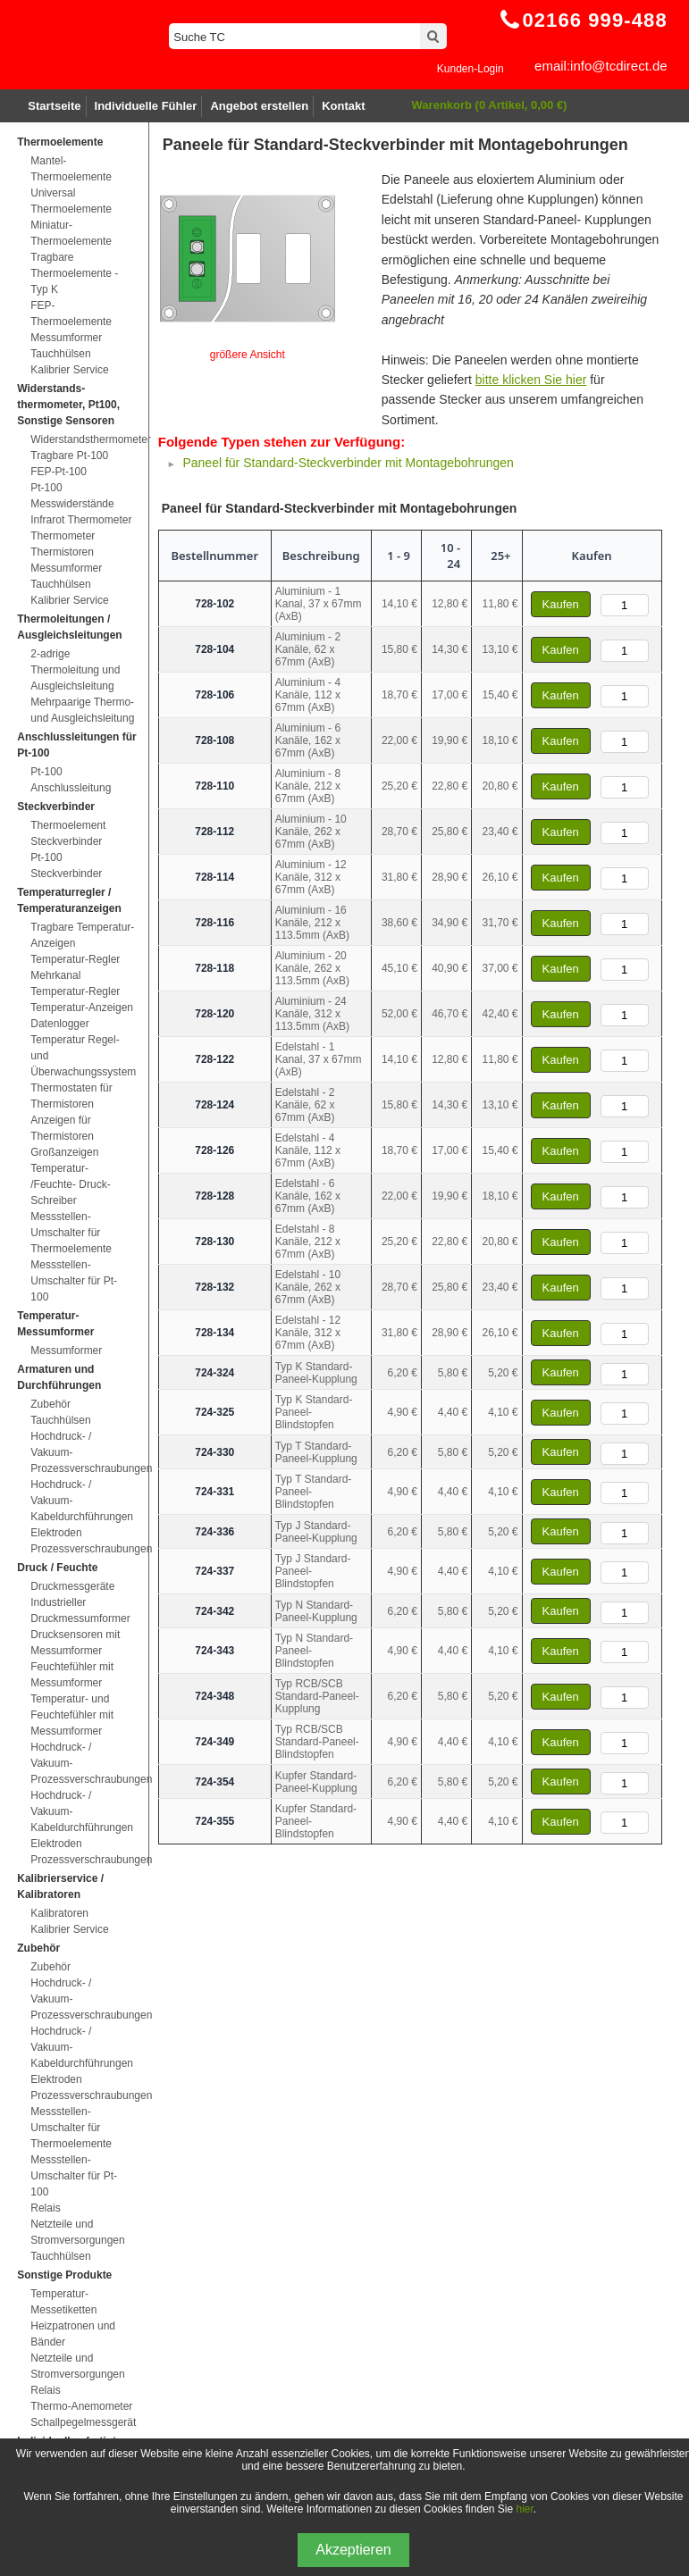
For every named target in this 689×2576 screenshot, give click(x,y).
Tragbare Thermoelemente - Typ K (74, 273)
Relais (45, 2208)
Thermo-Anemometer (81, 2406)
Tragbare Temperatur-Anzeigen (82, 935)
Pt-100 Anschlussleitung (70, 779)
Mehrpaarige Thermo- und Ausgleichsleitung (82, 710)
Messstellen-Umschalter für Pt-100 (73, 1281)
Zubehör (50, 1404)
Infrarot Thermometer (80, 520)
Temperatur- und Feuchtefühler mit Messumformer (71, 1715)
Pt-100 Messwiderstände (71, 495)
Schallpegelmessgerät (82, 2422)
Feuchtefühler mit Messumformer (71, 1674)
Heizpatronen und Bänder (72, 2334)
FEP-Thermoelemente (71, 313)
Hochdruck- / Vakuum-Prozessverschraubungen (82, 1452)
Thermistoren (62, 552)
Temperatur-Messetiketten (63, 2301)
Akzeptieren (353, 2549)
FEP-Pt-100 (58, 471)
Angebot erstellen (259, 106)
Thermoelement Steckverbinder (67, 833)
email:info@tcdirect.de (601, 65)
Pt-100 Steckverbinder (66, 865)
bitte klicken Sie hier (531, 379)
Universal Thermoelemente (71, 201)
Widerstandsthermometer (82, 439)
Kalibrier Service (69, 370)
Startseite (54, 106)
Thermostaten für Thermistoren (71, 1096)
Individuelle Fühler (146, 106)
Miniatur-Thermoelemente (71, 233)
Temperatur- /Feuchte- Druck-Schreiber (70, 1184)
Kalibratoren (59, 1913)
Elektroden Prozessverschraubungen (82, 1540)
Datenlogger (59, 1023)
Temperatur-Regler (75, 959)
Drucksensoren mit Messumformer (75, 1642)
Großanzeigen (64, 1152)
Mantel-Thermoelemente (71, 169)
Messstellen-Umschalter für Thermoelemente (71, 1232)
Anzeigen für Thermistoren (62, 1128)
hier (524, 2509)
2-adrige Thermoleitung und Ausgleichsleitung (75, 670)
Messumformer (66, 337)
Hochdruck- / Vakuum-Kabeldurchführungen (81, 1500)
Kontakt (343, 106)
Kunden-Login (470, 69)
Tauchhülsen (60, 353)
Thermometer (62, 536)
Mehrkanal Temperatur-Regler (75, 983)
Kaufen (560, 604)
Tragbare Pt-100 (69, 455)
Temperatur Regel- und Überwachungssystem (82, 1055)
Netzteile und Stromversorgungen (77, 2232)
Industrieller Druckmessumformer (80, 1610)
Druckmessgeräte (72, 1586)
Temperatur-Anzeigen (81, 1007)
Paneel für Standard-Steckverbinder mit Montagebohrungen (347, 463)
